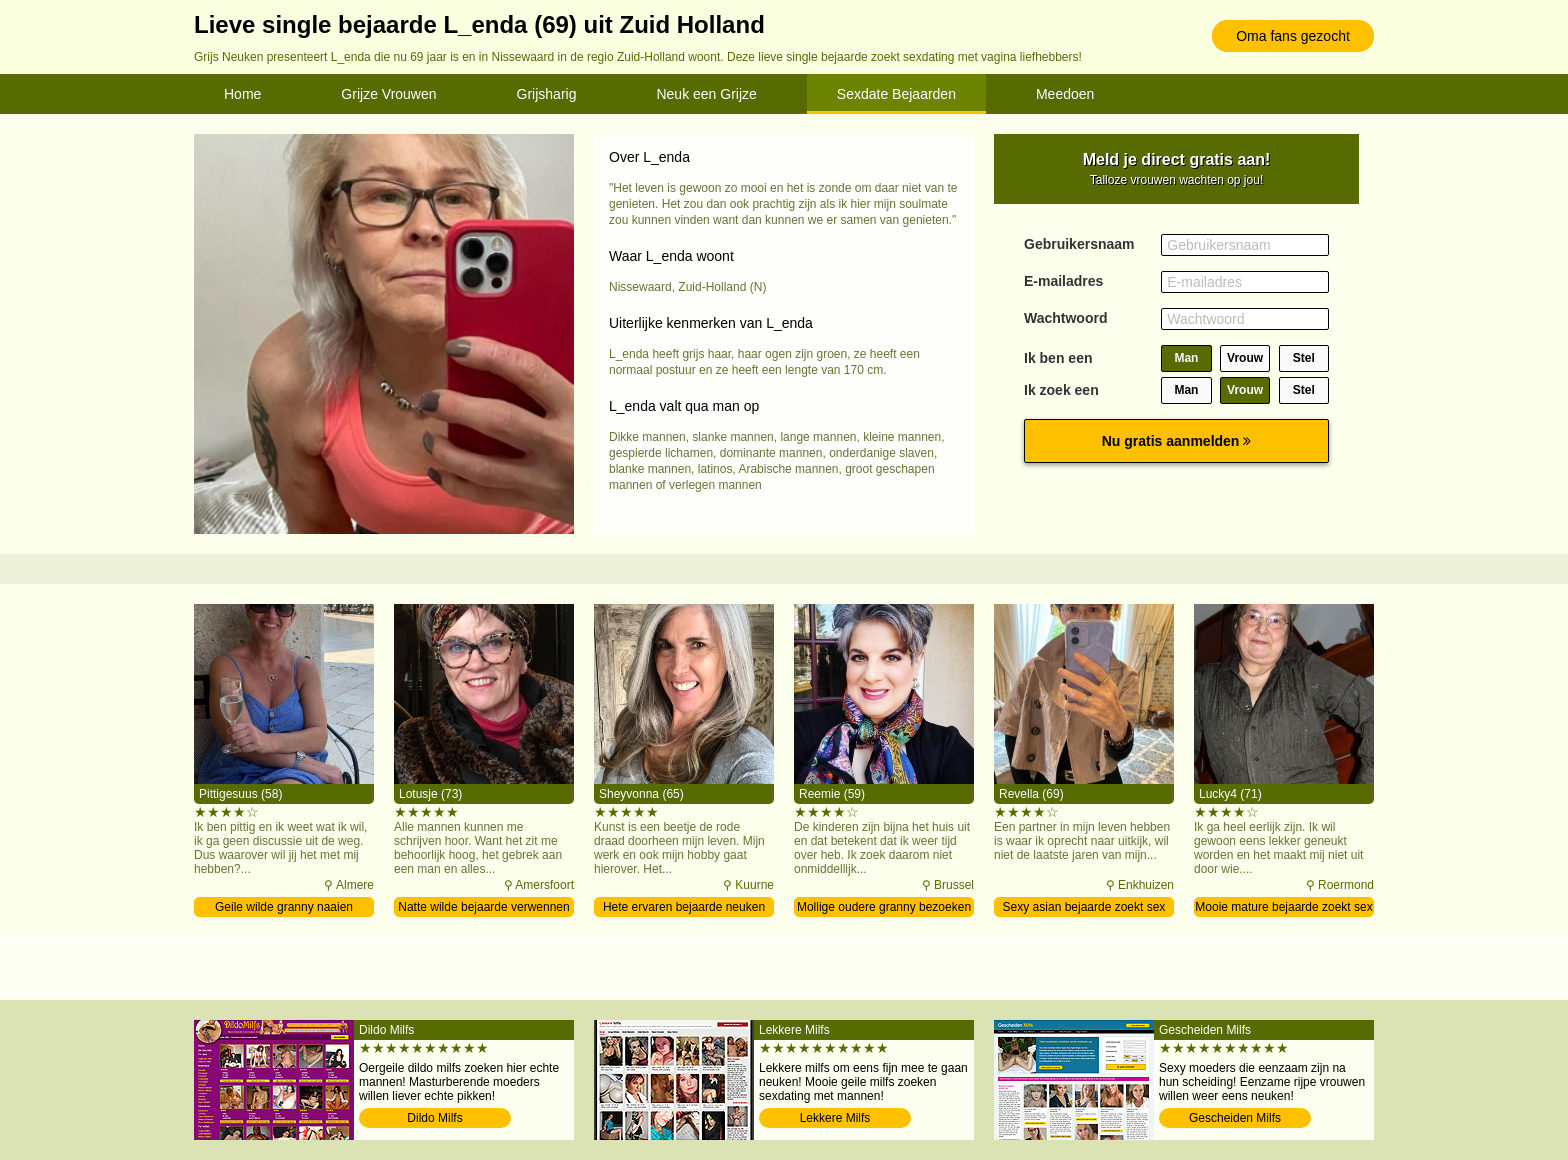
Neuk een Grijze (706, 94)
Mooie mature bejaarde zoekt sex (1283, 907)
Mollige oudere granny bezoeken (884, 907)
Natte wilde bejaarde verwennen (483, 907)
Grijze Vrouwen (388, 94)
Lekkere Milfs (835, 1118)
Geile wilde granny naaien (284, 907)
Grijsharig (547, 94)
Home (242, 94)
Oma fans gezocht (1293, 36)
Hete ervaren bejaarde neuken (684, 907)
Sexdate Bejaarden (896, 94)
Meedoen (1065, 94)
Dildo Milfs (434, 1118)
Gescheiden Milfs (1235, 1118)
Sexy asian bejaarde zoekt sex (1084, 907)
